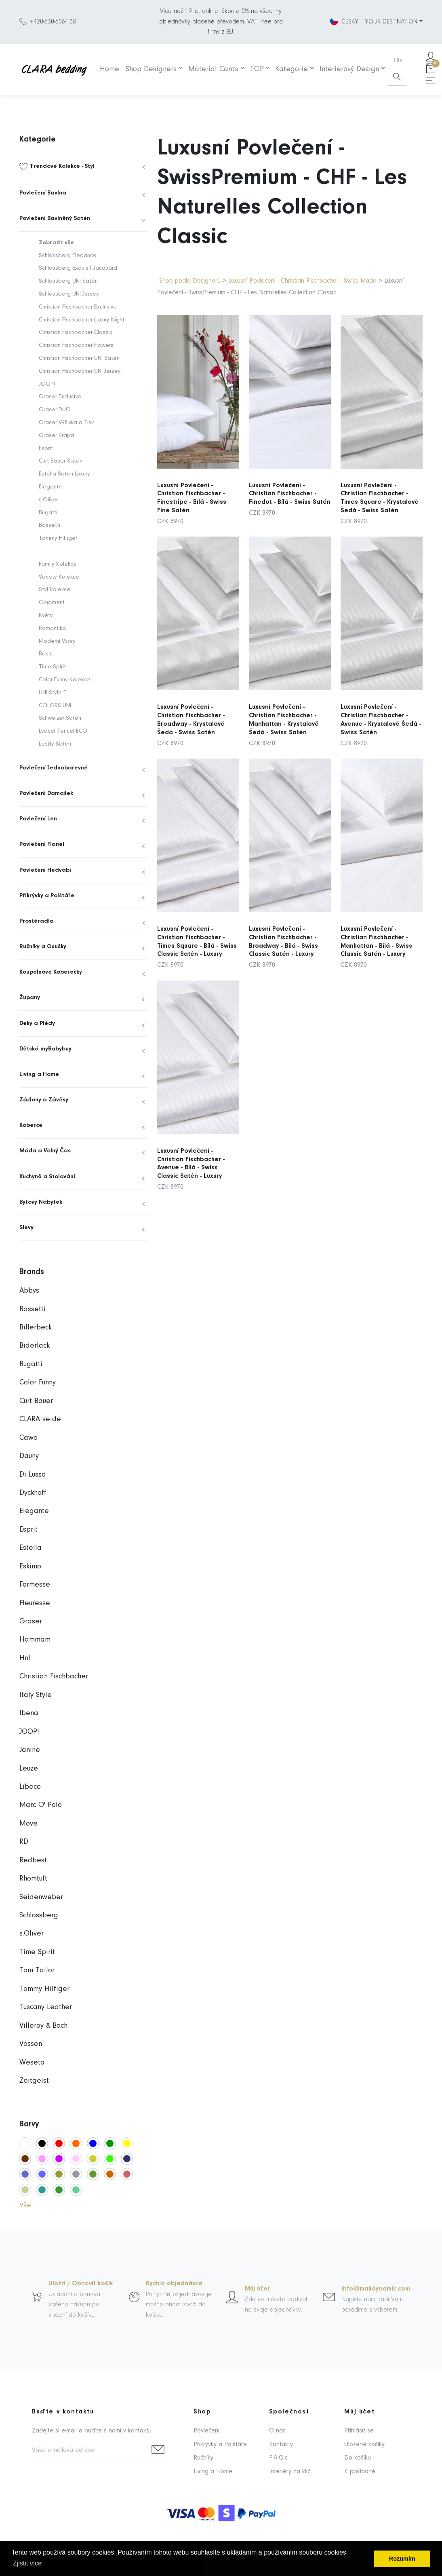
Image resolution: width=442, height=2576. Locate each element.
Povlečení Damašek (46, 793)
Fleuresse (34, 1603)
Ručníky (203, 2458)
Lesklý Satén (55, 744)
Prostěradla (36, 921)
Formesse (34, 1585)
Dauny (29, 1456)
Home (109, 69)
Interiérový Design (349, 69)
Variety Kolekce (59, 577)
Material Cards (213, 69)
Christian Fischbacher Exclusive (78, 307)
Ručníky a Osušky (42, 947)
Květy (46, 616)
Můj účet (257, 2289)
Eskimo (30, 1566)
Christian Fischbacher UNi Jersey (80, 371)
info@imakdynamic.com (375, 2289)
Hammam (35, 1640)
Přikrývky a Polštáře (46, 896)
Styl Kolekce (54, 590)
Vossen (30, 2044)
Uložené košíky (364, 2444)
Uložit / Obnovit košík (80, 2283)
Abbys (29, 1291)
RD (23, 1842)
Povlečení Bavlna (42, 193)
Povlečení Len (38, 819)
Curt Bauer (36, 1401)
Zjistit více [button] (27, 2563)
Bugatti (48, 513)
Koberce (30, 1125)
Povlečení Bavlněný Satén (54, 219)
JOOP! (47, 384)
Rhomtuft (33, 1879)
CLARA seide (40, 1419)
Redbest (33, 1860)
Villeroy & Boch (43, 2026)
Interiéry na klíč (289, 2471)
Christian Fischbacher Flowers (76, 345)
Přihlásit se (359, 2431)
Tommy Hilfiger (58, 538)
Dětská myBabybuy (45, 1049)
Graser (30, 1621)
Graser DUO (55, 410)
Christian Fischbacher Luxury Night (81, 320)
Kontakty (281, 2444)
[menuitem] (83, 167)
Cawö (28, 1438)
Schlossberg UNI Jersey (69, 294)
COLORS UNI (55, 706)
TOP (257, 69)
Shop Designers (151, 69)
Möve (28, 1824)
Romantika (52, 629)
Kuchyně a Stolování (47, 1177)
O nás (277, 2431)
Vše (25, 2205)
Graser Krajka (56, 436)
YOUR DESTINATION (391, 22)
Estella (30, 1548)
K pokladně (359, 2471)
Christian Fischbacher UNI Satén (79, 358)
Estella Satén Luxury (64, 474)
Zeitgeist (34, 2081)
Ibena (28, 1713)
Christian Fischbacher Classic (75, 333)
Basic (46, 654)
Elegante (50, 487)
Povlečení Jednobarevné (53, 768)
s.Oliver (48, 500)
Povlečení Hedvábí (45, 870)
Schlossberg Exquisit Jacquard (78, 268)
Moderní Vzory (57, 641)
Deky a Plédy (37, 1024)
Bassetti (49, 525)
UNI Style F (52, 693)
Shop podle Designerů (190, 281)
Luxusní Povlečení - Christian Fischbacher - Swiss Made (302, 281)
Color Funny (37, 1382)
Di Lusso (32, 1475)
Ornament (52, 603)
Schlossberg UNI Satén (68, 281)
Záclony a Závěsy (43, 1100)
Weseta (32, 2063)
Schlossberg (38, 1915)
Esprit (46, 449)
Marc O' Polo (40, 1805)
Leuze (28, 1769)
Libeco (30, 1787)
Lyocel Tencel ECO (63, 731)
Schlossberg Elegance (68, 256)
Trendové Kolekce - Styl (62, 166)
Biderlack (34, 1346)
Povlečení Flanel (41, 844)
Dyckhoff (32, 1493)
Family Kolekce (58, 564)
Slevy (26, 1228)
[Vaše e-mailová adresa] (89, 2451)
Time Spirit (52, 667)
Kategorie (291, 69)
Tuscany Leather (45, 2007)
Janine (29, 1750)
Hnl (24, 1658)
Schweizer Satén (60, 718)
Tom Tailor (37, 1970)
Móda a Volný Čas (45, 1151)
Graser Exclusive (60, 397)
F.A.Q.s (278, 2458)
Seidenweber (41, 1897)
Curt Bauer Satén (60, 461)
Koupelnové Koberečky (50, 972)
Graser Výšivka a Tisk (66, 423)
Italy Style (35, 1695)
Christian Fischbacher (53, 1676)
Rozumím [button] (402, 2558)
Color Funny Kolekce (64, 680)
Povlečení (206, 2431)
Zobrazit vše (56, 243)
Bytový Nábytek (40, 1202)
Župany (29, 998)
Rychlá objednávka (174, 2283)
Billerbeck (35, 1327)
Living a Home (39, 1074)
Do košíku (357, 2458)
